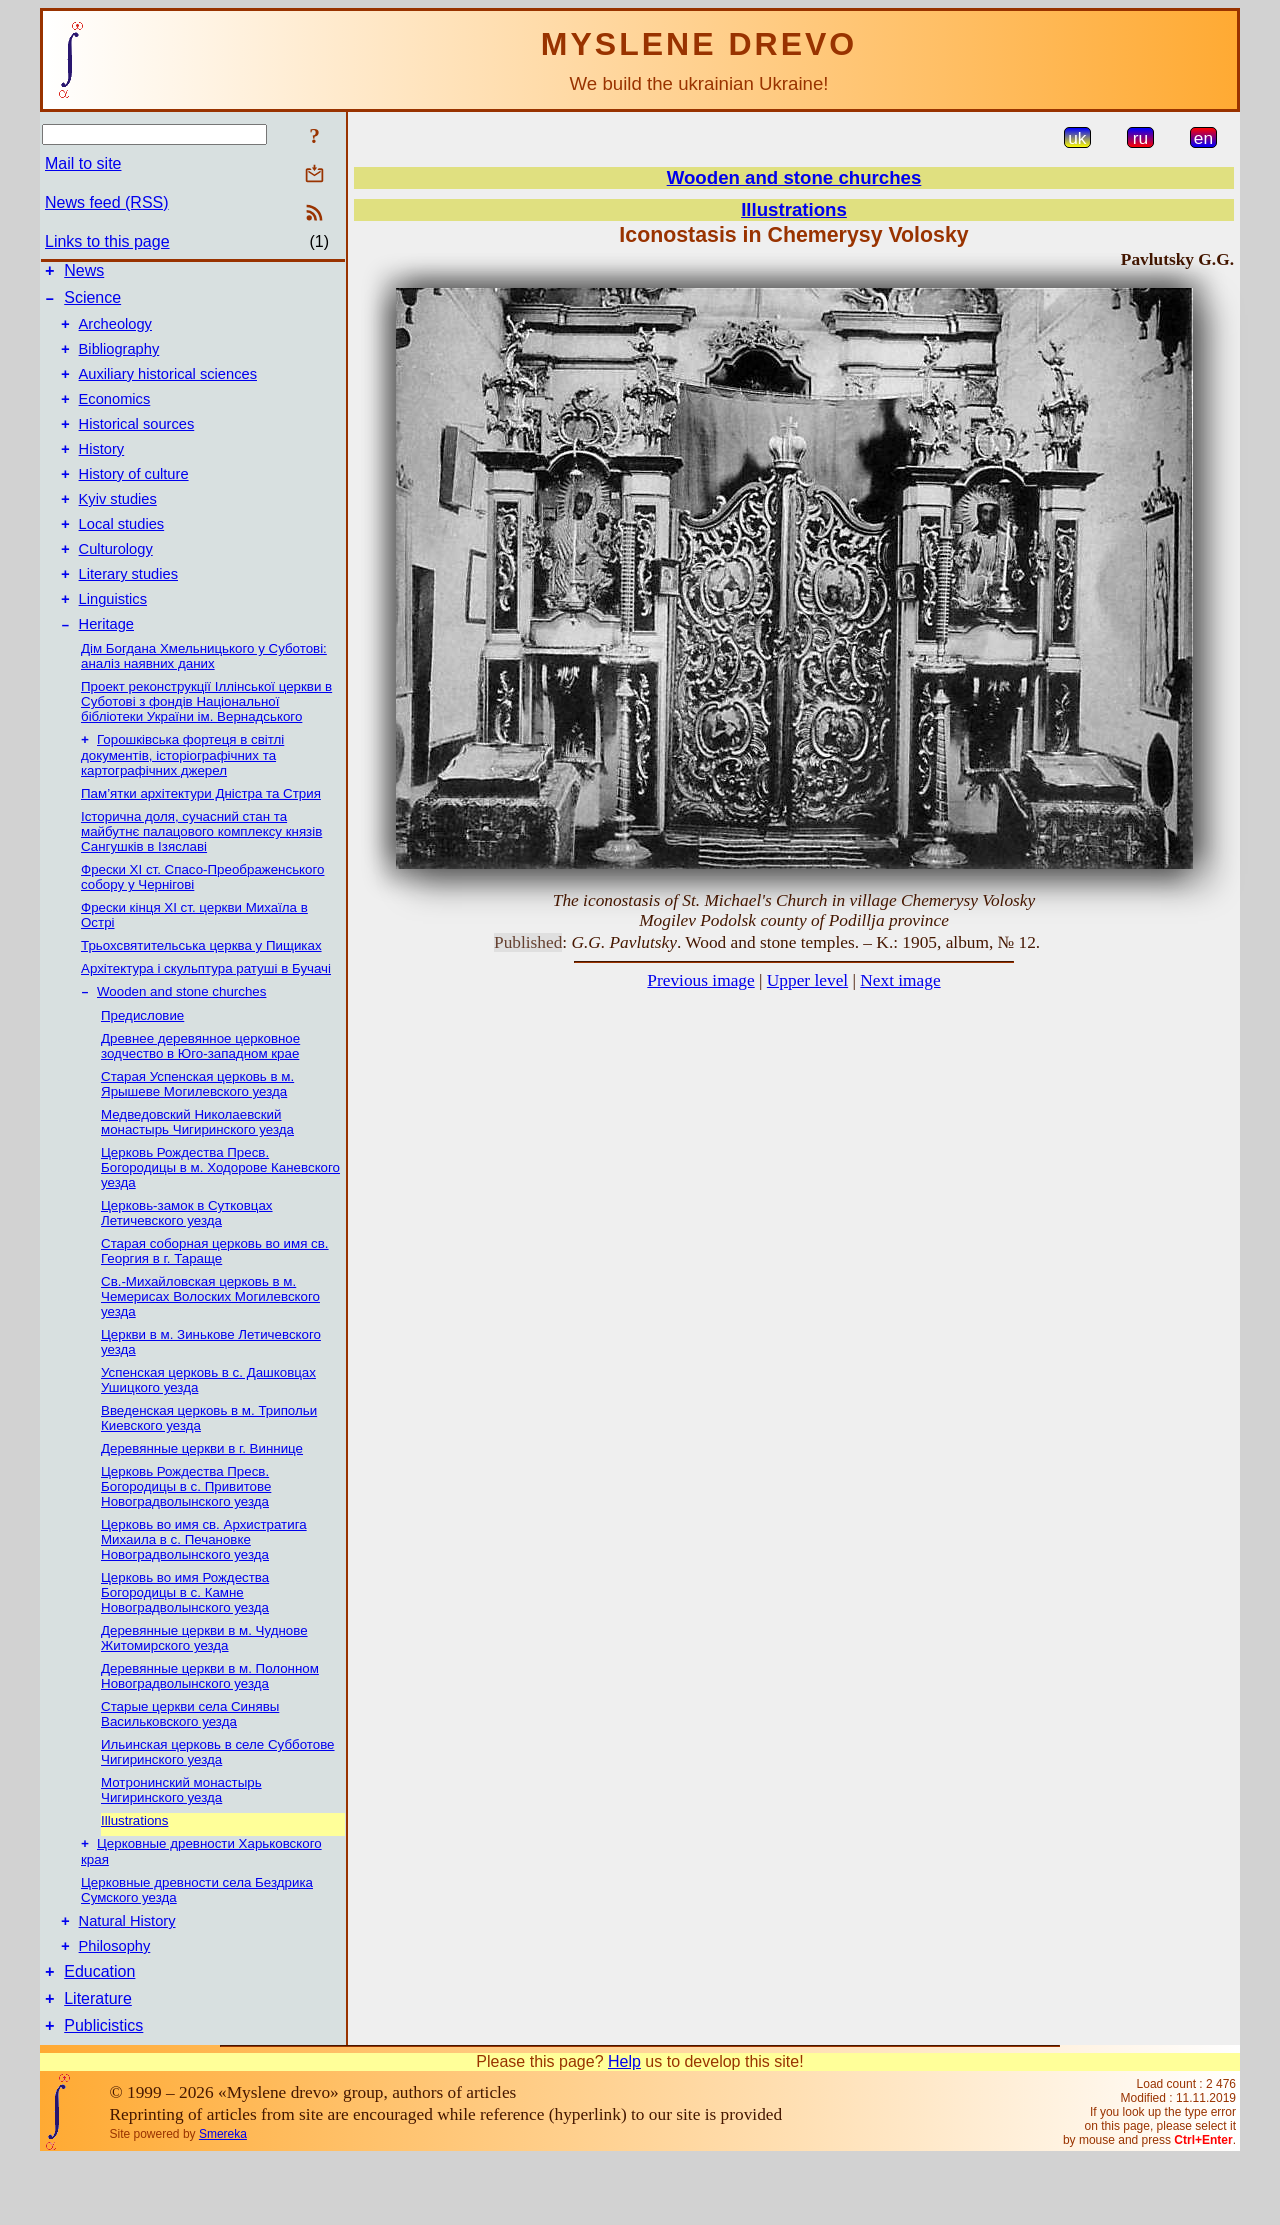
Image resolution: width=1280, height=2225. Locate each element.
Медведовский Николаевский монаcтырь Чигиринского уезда (197, 1171)
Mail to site (83, 163)
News (84, 273)
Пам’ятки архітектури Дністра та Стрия (201, 840)
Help (624, 2127)
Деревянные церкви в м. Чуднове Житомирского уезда (204, 1687)
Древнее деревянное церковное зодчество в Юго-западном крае (200, 1095)
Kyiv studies (118, 529)
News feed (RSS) (107, 202)
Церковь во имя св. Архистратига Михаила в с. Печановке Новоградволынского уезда (204, 1588)
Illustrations (134, 1869)
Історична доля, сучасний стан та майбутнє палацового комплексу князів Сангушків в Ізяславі (201, 878)
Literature (98, 2061)
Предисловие (142, 1064)
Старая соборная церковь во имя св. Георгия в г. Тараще (215, 1300)
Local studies (122, 557)
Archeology (115, 333)
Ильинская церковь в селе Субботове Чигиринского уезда (218, 1801)
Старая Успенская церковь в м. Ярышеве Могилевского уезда (197, 1133)
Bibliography (119, 361)
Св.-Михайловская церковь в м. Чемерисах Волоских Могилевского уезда (210, 1345)
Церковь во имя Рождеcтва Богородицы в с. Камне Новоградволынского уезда (185, 1641)
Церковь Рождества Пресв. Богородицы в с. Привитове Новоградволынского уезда (186, 1535)
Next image (900, 980)
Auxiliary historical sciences (168, 389)
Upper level (807, 980)
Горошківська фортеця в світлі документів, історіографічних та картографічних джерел (182, 802)
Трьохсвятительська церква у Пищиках (201, 992)
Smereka (223, 2200)
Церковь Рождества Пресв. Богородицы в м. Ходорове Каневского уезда (220, 1216)
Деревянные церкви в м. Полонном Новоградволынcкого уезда (210, 1725)
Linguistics (113, 641)
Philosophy (115, 2003)
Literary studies (128, 613)
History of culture (134, 501)
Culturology (116, 585)
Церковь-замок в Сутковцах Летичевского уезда (187, 1262)
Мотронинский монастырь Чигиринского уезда (181, 1839)
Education (99, 2031)
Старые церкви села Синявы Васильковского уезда (190, 1763)
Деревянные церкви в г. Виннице (202, 1497)
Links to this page (107, 241)
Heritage (106, 669)
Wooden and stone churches (181, 1040)
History (102, 473)
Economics (115, 417)
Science (92, 303)
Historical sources (137, 445)
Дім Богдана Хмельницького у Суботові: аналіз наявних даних (204, 701)
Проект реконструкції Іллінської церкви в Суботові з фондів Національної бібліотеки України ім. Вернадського (206, 746)
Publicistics (103, 2091)
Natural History (127, 1975)
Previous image (700, 980)
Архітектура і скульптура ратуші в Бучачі (206, 1015)
